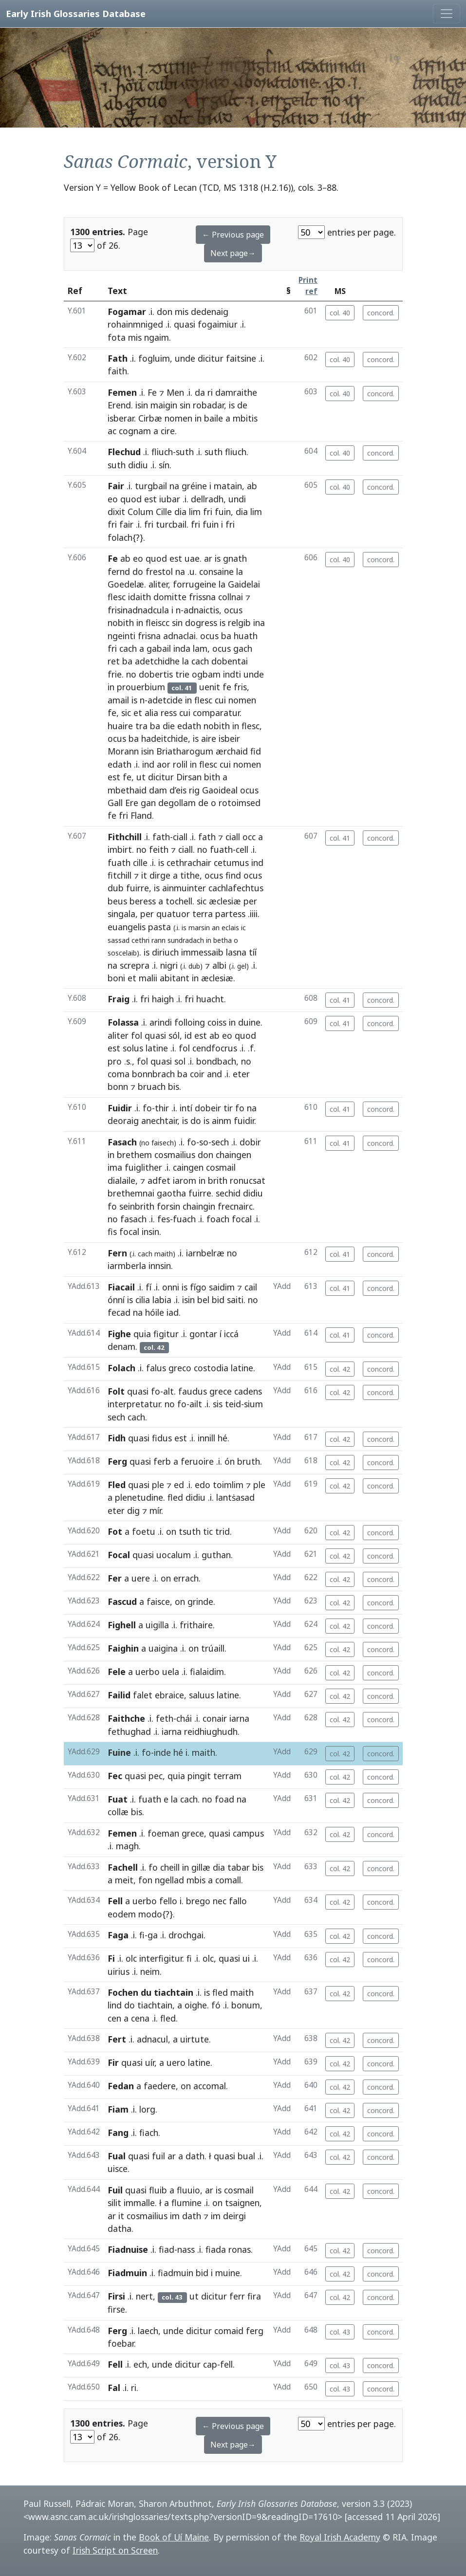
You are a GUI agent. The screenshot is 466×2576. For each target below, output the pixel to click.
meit (124, 1880)
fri (207, 511)
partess (230, 914)
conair (215, 1718)
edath (189, 726)
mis (181, 311)
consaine (216, 571)
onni (170, 1287)
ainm (221, 1120)
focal (242, 1219)
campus (248, 1833)
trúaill (212, 1648)
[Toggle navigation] (446, 13)
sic (126, 712)
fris (240, 687)
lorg (147, 2109)
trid (222, 1531)
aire (208, 738)
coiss (216, 1022)
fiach (148, 2132)
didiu (138, 465)
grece (220, 1391)
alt (168, 1391)
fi (142, 1935)
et (137, 712)
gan (148, 803)
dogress (201, 622)
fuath (221, 849)
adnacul (152, 2039)
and (214, 1074)
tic (208, 1531)
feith (158, 849)
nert (144, 2296)
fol (136, 1035)
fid (255, 751)
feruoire (197, 1461)
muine (227, 2273)
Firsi (116, 2296)
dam (158, 790)
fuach (184, 1219)
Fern (117, 1253)
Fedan (121, 2086)
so (203, 1142)
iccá (231, 1334)
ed (179, 1484)
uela (170, 1671)
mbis (195, 1880)
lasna (236, 952)
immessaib (202, 952)
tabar (238, 1867)
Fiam (118, 2109)
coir (197, 1074)
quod (131, 499)
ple (158, 1484)
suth (185, 452)
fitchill (119, 875)
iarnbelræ (205, 1253)
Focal (119, 1555)
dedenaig (209, 311)
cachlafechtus (235, 888)
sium (253, 1404)
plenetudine (139, 1497)
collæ (118, 1812)
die (169, 726)
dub (116, 888)
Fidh (117, 1438)
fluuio (188, 2190)
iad (173, 1312)
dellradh (207, 499)
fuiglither (143, 1167)
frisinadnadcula (138, 610)
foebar (121, 2343)
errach (186, 1578)
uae (192, 558)
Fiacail (121, 1287)
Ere (131, 803)
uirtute (194, 2039)
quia (142, 1334)
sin (185, 405)
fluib (158, 2190)
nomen (178, 418)
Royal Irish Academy (339, 2537)
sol (180, 1061)
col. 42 (340, 1369)
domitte (169, 597)
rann (158, 940)
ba (226, 636)
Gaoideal (220, 790)
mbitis (245, 418)
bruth (248, 1461)
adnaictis (201, 610)
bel (203, 1300)
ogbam (206, 674)
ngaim (156, 337)
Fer (115, 1578)
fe (227, 687)
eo (113, 499)
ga (153, 1935)
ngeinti (121, 636)
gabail (159, 648)
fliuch (162, 452)
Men (175, 392)
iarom (184, 1180)
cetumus (231, 862)
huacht (210, 999)
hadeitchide (164, 738)
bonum (245, 2005)
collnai (230, 597)
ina (259, 622)
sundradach (186, 940)
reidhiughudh (211, 1731)
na (174, 486)
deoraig (123, 1120)
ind (148, 764)
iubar (169, 499)
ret (114, 661)
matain (228, 486)
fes (163, 1219)
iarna (239, 1718)
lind (115, 2005)
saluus (201, 1695)
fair (126, 524)
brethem (134, 1154)
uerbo (147, 1671)
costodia (211, 1368)
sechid (228, 1193)
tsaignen (242, 2202)
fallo (238, 1901)
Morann (123, 751)
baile (213, 418)
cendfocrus (214, 1048)
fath (161, 837)
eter (241, 1074)
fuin (223, 511)
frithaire (196, 1625)
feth (164, 1718)
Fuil (115, 2190)
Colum (140, 511)
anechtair (159, 1120)
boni (116, 978)
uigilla (157, 1625)
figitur (166, 1334)
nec (219, 1901)
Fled (117, 1484)
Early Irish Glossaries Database (76, 13)
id (188, 1035)
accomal (209, 2086)
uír (149, 2062)
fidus (162, 1438)
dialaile (121, 1180)
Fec (115, 1776)
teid (233, 1404)
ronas (239, 2249)
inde (162, 1752)
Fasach (122, 1142)
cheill (170, 1867)
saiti (235, 1300)
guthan (216, 1555)
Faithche (126, 1718)
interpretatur (134, 1404)
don (164, 311)
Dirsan (189, 777)
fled (175, 1497)
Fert (117, 2039)
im (175, 2216)
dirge (159, 875)
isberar (121, 418)
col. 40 (340, 312)
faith (117, 371)
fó (216, 2005)
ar (208, 558)
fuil (158, 2156)
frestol (159, 571)
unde (185, 358)
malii (148, 978)
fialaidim (207, 1671)
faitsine (241, 358)
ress (169, 712)
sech (220, 1142)
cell (242, 849)
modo (150, 1914)
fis (112, 1231)
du (146, 1992)
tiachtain (154, 2005)
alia (151, 712)
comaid (228, 2331)
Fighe (119, 1334)
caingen (188, 1167)
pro (115, 1061)
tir (228, 1108)
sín (164, 465)
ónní (116, 1300)
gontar (203, 1334)
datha (119, 2228)
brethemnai (131, 1193)
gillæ (200, 1867)
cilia (142, 1300)
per (250, 901)
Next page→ (233, 253)
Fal (114, 2387)
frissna (202, 597)
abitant (174, 978)
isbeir (229, 738)
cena (140, 2018)
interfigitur (160, 1958)
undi (237, 499)
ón (229, 1461)
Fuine (119, 1752)
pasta (159, 927)
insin (150, 1231)
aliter (158, 584)
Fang (118, 2132)
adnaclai (179, 636)
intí (186, 1108)
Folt (116, 1391)
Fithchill (125, 837)
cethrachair (189, 862)
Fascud (122, 1601)
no (131, 674)
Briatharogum (184, 751)
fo (147, 1108)
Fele (117, 1671)
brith (217, 1180)
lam (200, 648)
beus (117, 901)
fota (117, 337)
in (198, 418)
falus (156, 1368)
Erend (119, 405)
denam (121, 1346)
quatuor (173, 914)
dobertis (156, 674)
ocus (233, 610)
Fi (111, 1958)
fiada (215, 2249)
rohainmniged (135, 324)
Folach (121, 1368)
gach (242, 648)
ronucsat (247, 1180)
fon (145, 1880)
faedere (160, 2086)
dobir (250, 1142)
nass (186, 2249)
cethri (140, 940)
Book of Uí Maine (174, 2537)
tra (141, 726)
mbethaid (127, 790)
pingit (199, 1776)
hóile (154, 1312)
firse (116, 2309)
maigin (163, 405)
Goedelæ (126, 584)
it (144, 875)
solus (133, 1048)
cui (220, 700)
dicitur (211, 358)
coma (119, 1074)
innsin (160, 1265)
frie (115, 674)
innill (206, 1438)
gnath (235, 558)
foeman (163, 1833)
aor (163, 764)
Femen (122, 392)
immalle (139, 2202)
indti (232, 674)
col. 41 (340, 838)
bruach (152, 1086)
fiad (166, 2249)
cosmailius (174, 1154)
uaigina (163, 1648)
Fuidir (120, 1108)
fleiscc (157, 622)
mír (155, 1510)
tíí (253, 952)
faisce (158, 1601)
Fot (115, 1531)
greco (179, 1368)
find (233, 875)
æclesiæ (225, 901)
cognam (135, 431)
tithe (190, 875)
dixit (116, 511)
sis (218, 1404)
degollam (177, 803)
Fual (117, 2156)
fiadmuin (175, 2273)
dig (133, 1510)
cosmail (221, 1167)
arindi (160, 1022)
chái (184, 1718)
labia (161, 1300)
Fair (116, 486)
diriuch (165, 952)
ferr (237, 2296)
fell (226, 2364)
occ (249, 837)
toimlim (228, 1484)
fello (168, 1901)
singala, (123, 914)
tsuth (190, 1531)
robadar (208, 405)
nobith (121, 622)
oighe (196, 2005)
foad (224, 1799)
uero (176, 2062)
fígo (198, 1287)
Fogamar (127, 311)
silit (114, 2202)
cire (168, 431)
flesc (117, 597)
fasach (133, 1219)
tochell (179, 901)
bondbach (216, 1061)
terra (202, 914)
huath (246, 636)
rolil (180, 764)
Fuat (118, 1799)
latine (157, 1048)
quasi (184, 324)
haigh (163, 999)
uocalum (173, 1555)
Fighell (122, 1625)
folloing (189, 1022)
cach (128, 648)
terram (227, 1776)
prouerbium (141, 687)
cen (114, 2018)
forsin (168, 1206)
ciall (180, 837)
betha (222, 940)
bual (246, 2156)
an (216, 927)
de (242, 405)
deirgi (234, 2216)
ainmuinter (184, 888)
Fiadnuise (128, 2249)
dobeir (208, 1108)
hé (222, 1438)
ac (112, 431)
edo (202, 1484)
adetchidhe (157, 661)
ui (246, 1958)
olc (131, 1958)
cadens (248, 1391)
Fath (118, 358)
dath (195, 2156)
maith (203, 1752)
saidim (222, 1287)
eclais (230, 927)
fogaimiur (218, 324)
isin (141, 405)
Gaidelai (244, 584)
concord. (380, 312)
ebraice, (170, 1695)
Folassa (123, 1022)
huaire (120, 726)
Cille (164, 511)
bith (212, 777)
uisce (118, 2168)
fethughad (129, 1731)
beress (143, 901)
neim (150, 1971)
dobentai (229, 661)
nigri (169, 965)
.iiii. (254, 914)
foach (217, 1219)
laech (148, 2331)
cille (140, 862)
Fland (141, 815)
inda (181, 648)
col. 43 (340, 2332)
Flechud (124, 452)
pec (156, 1776)
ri (210, 392)
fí (148, 1287)
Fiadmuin (127, 2273)
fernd (119, 571)
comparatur (216, 712)
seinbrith (136, 1206)
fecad (119, 1312)
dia (180, 511)
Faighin (123, 1648)
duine (249, 1022)
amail (118, 700)
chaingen (233, 1154)
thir (162, 1108)
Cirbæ (150, 418)
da (200, 392)
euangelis (127, 927)
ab (252, 486)
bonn (118, 1086)
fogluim (154, 358)
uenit (209, 687)
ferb (162, 1461)
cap (210, 2364)
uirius (119, 1971)
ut (141, 777)
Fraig (119, 999)
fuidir (244, 1120)
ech (140, 2364)
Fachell (123, 1867)
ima (115, 1167)
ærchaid (232, 751)
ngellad (169, 1880)
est (150, 499)
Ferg (117, 1461)
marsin (199, 927)
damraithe (236, 392)
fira (254, 2296)
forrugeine (194, 584)
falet (142, 1695)
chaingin (199, 1206)
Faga (118, 1935)
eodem (122, 1914)
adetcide (165, 700)
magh (127, 1846)
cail (250, 1287)
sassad (119, 940)
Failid (119, 1695)
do (137, 571)
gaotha (171, 1193)
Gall (115, 803)
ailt (195, 1404)
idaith (139, 597)
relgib (239, 622)
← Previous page (233, 234)
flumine (186, 2202)
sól (174, 1035)
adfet (159, 1180)
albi (219, 965)
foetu (143, 1531)
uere (140, 1578)
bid (218, 1300)
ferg (254, 2331)
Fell (115, 1901)
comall (228, 1880)
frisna (149, 636)
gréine (194, 486)
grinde (200, 1601)
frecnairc (235, 1206)
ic (243, 927)
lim (195, 511)
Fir (113, 2062)
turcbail (171, 524)
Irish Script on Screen (115, 2550)
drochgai (186, 1935)
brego (198, 1901)
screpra (134, 965)
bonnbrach (153, 1074)
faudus (192, 1391)
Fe (152, 392)
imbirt (120, 849)
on (171, 1531)
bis (173, 1086)
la (239, 571)
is (232, 405)
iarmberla (127, 1265)
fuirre (137, 888)
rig (194, 790)
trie (182, 674)
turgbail (151, 486)
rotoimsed (240, 803)
